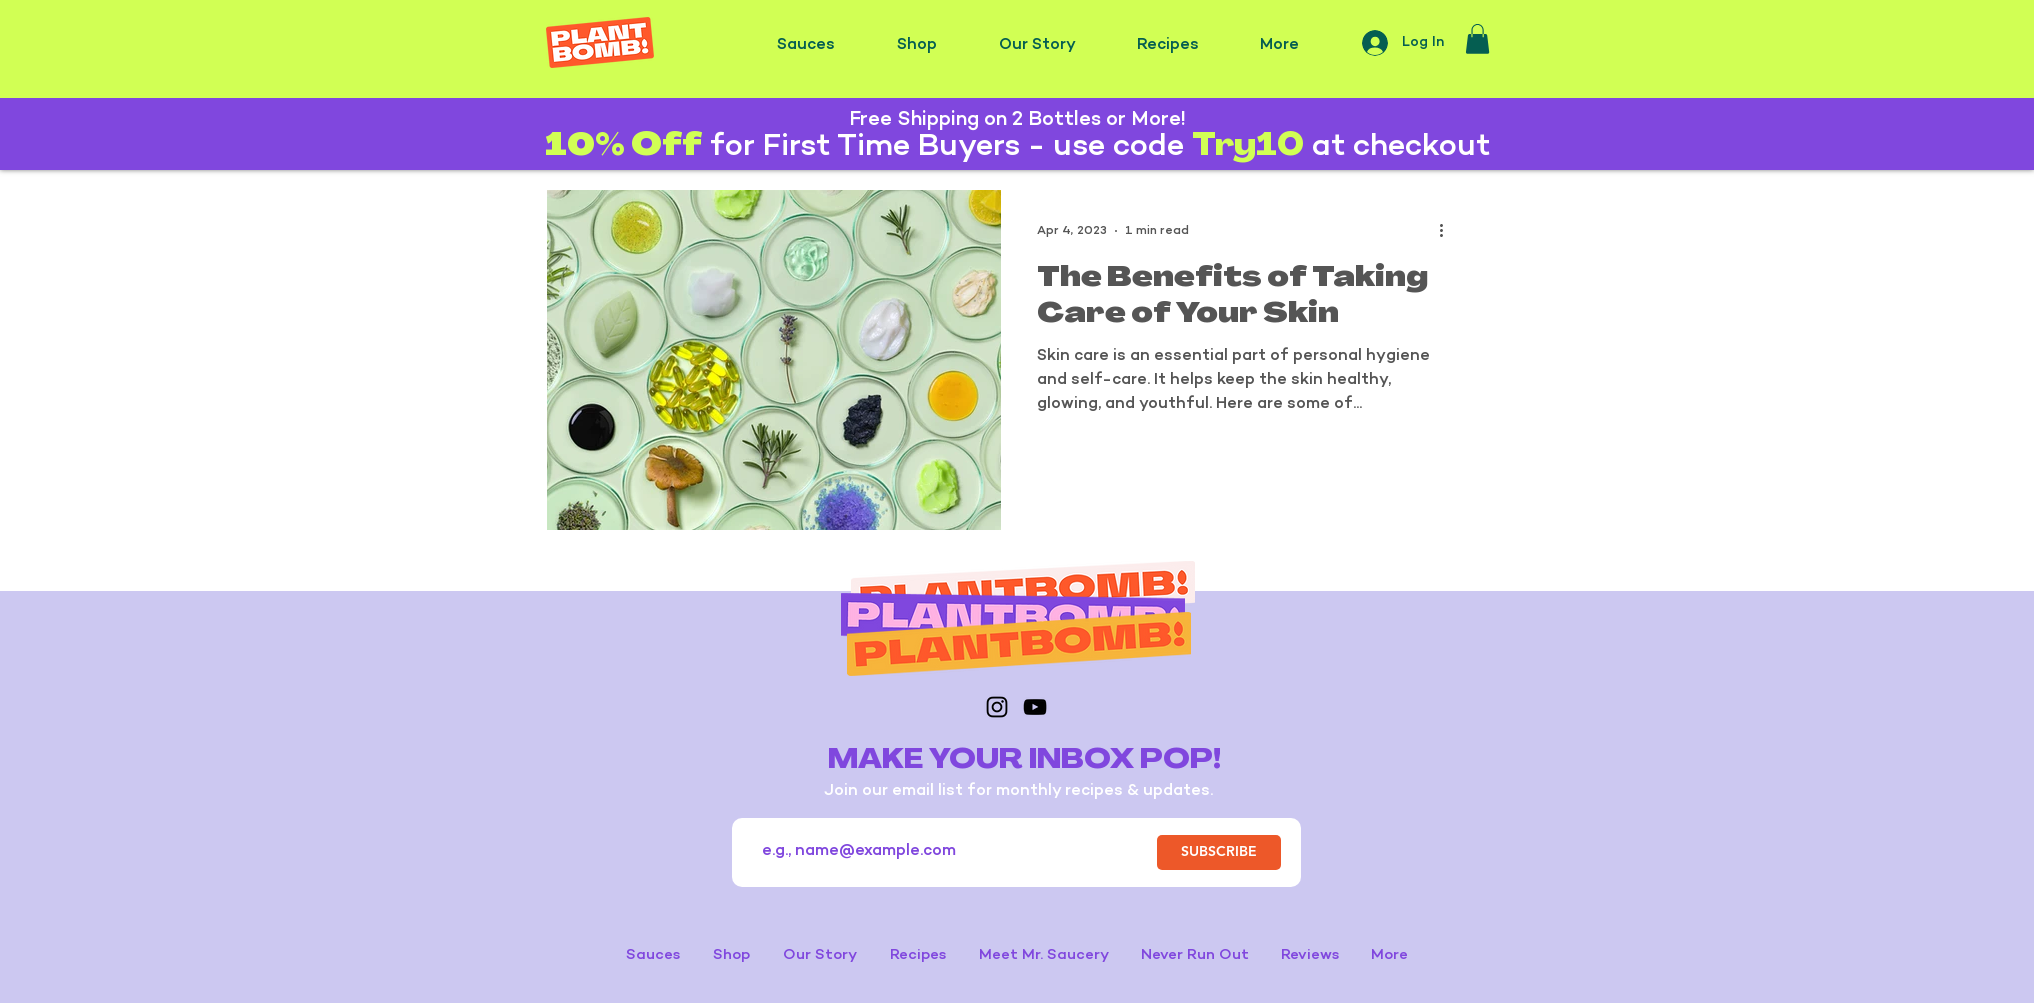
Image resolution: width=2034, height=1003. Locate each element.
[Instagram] (997, 707)
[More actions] (1448, 231)
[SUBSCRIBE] (1219, 852)
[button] (1477, 39)
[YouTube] (1035, 707)
